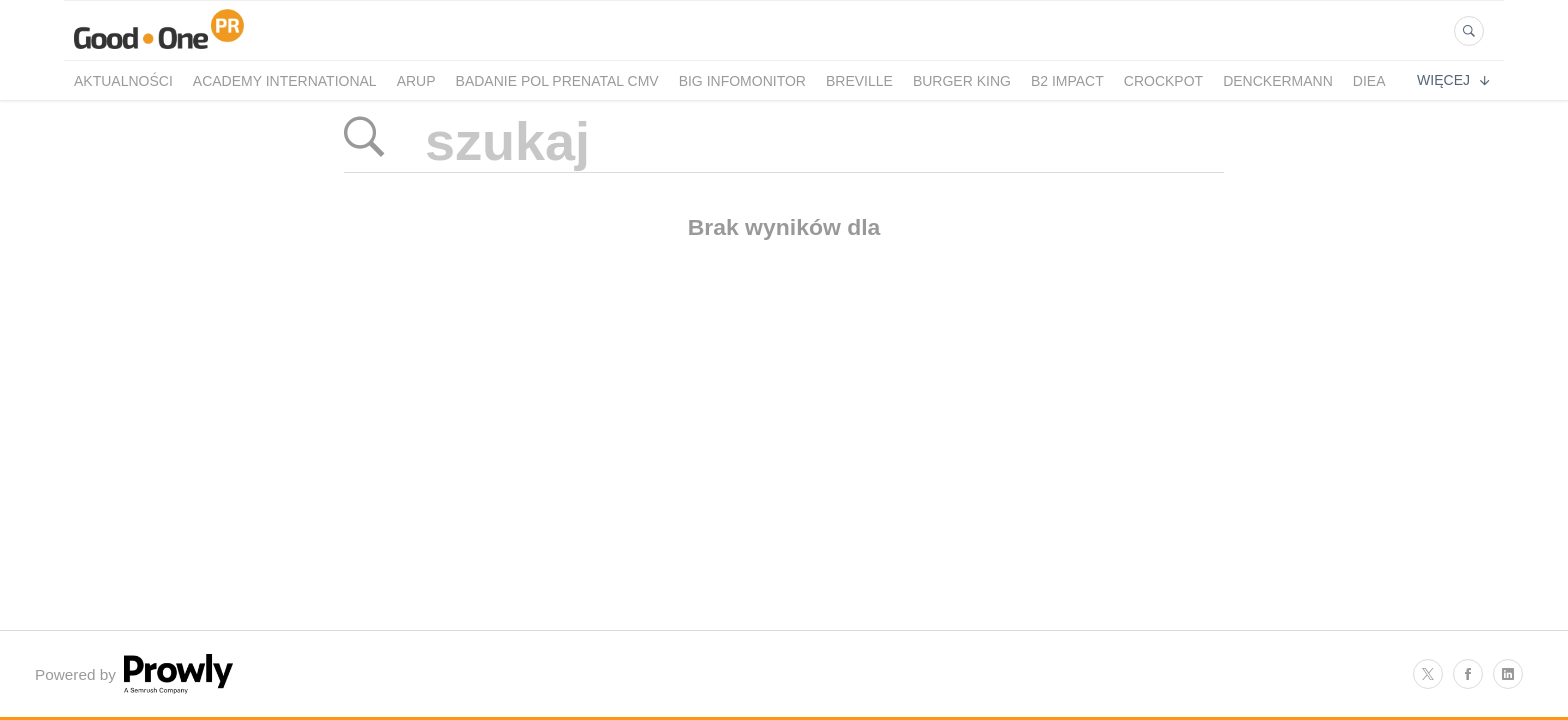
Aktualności (123, 81)
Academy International (285, 81)
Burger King (962, 81)
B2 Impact (1067, 81)
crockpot (1163, 81)
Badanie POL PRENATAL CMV (557, 81)
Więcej (1453, 80)
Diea (1369, 81)
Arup (416, 81)
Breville (859, 81)
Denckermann (1278, 81)
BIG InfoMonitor (742, 81)
